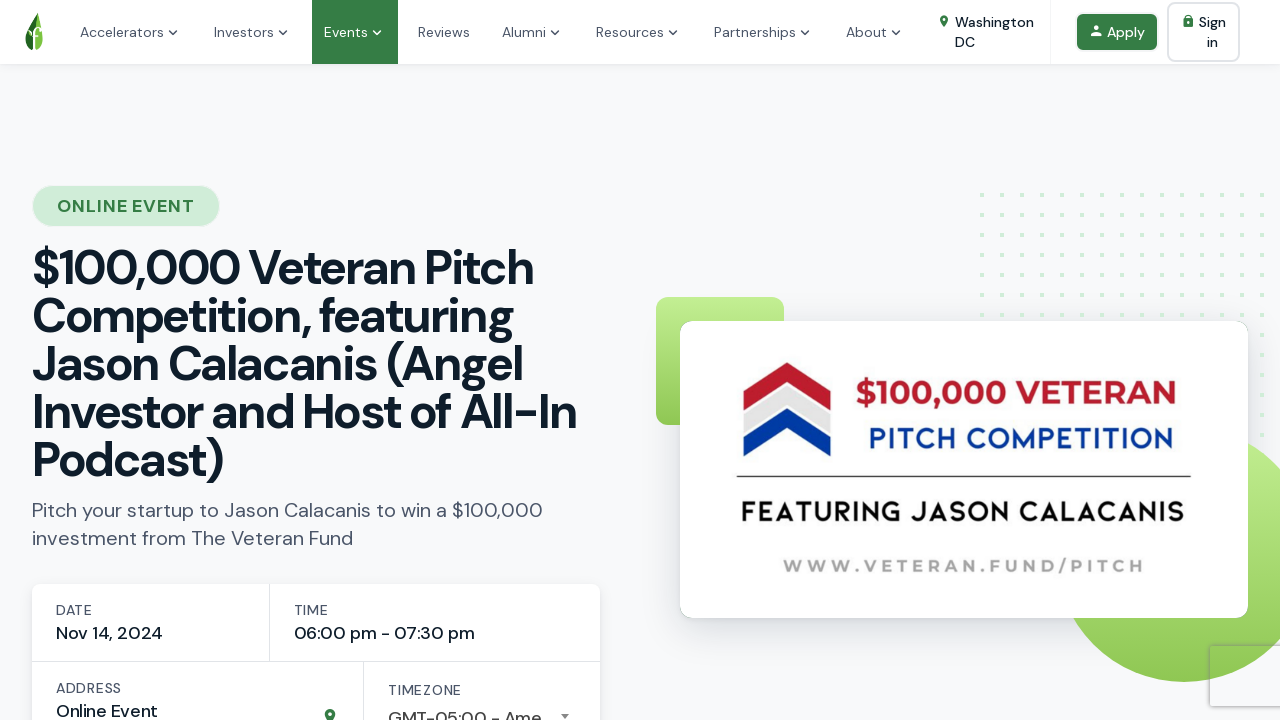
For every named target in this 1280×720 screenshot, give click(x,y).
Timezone (425, 690)
